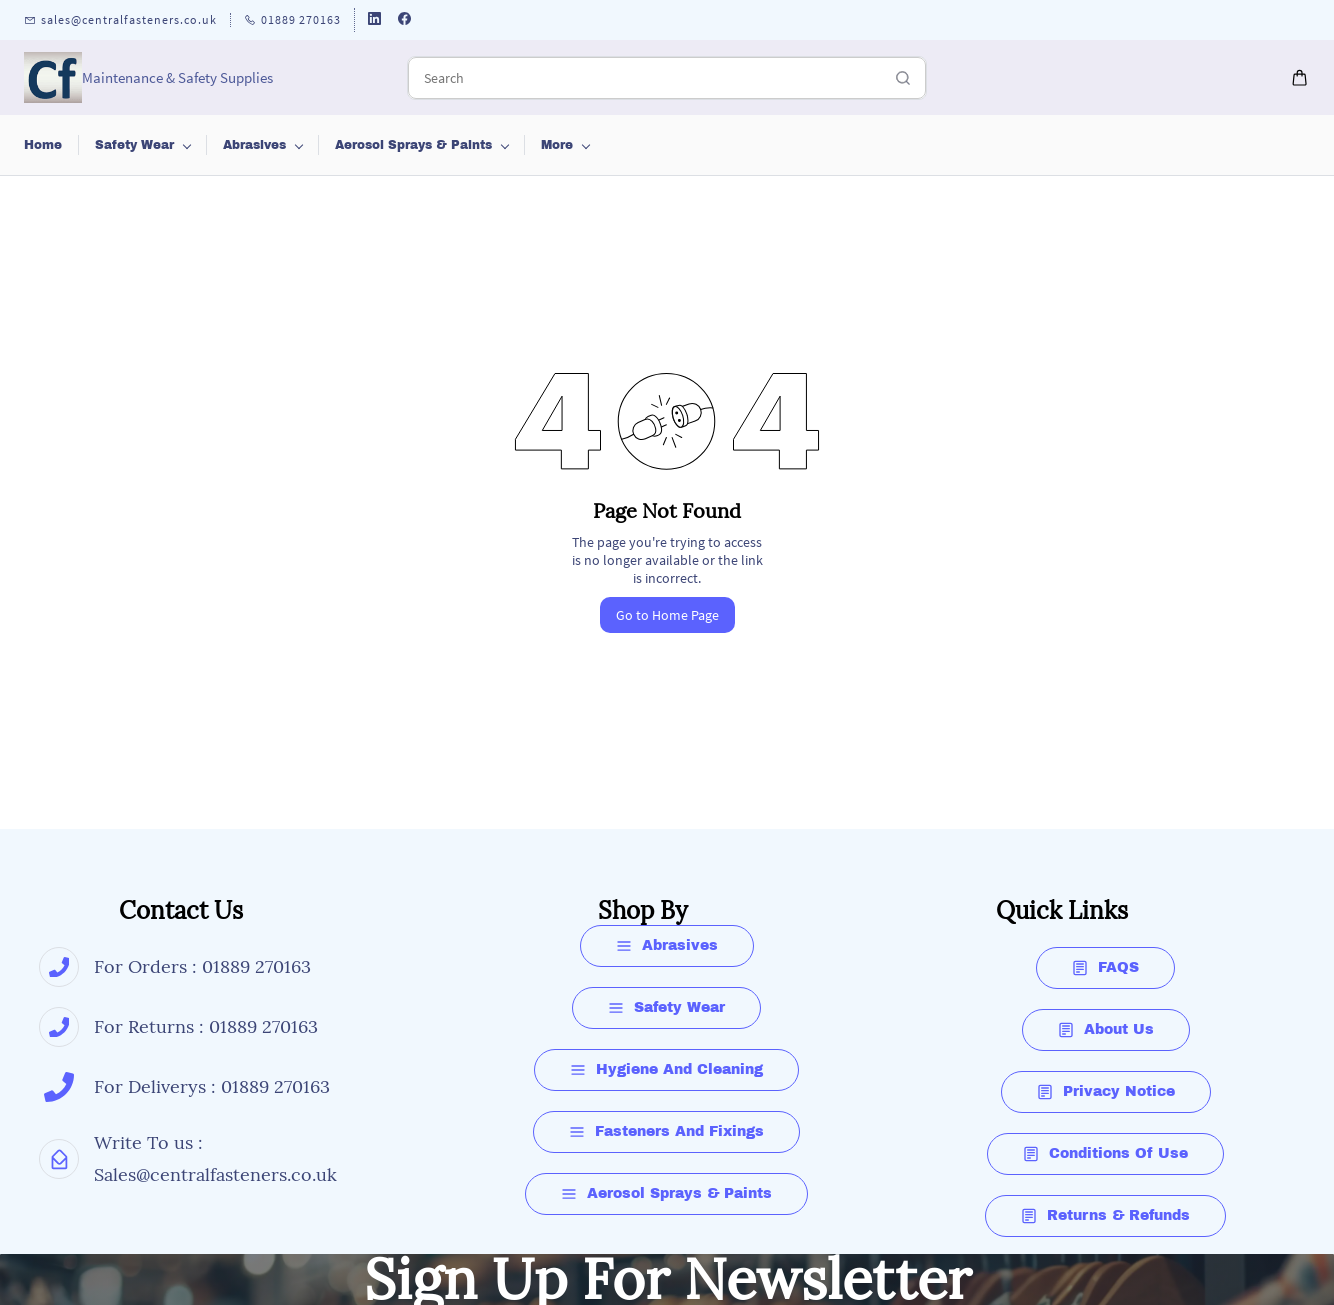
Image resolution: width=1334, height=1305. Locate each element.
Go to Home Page (667, 615)
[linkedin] (374, 20)
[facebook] (404, 20)
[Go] (898, 78)
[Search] (645, 78)
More (1172, 145)
